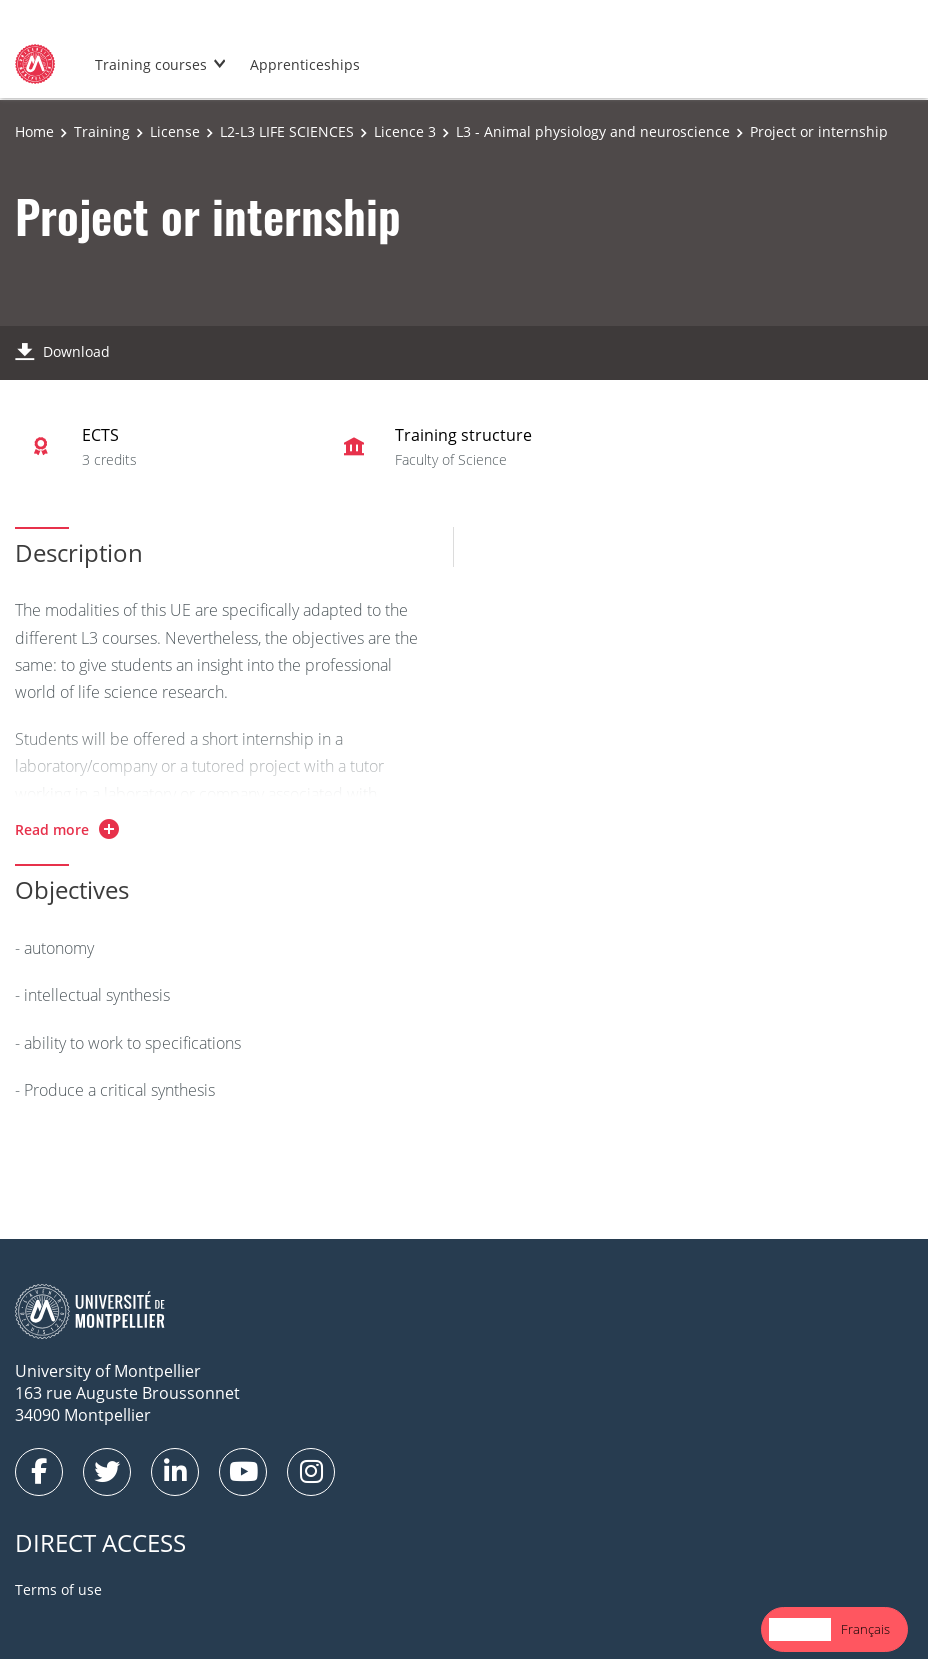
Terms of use (58, 1589)
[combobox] (800, 1629)
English (800, 1629)
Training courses (151, 64)
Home (34, 131)
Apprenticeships (305, 64)
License (175, 131)
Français (865, 1629)
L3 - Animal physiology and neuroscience (593, 131)
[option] (865, 1629)
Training (102, 131)
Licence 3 (405, 131)
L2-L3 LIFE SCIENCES (287, 131)
